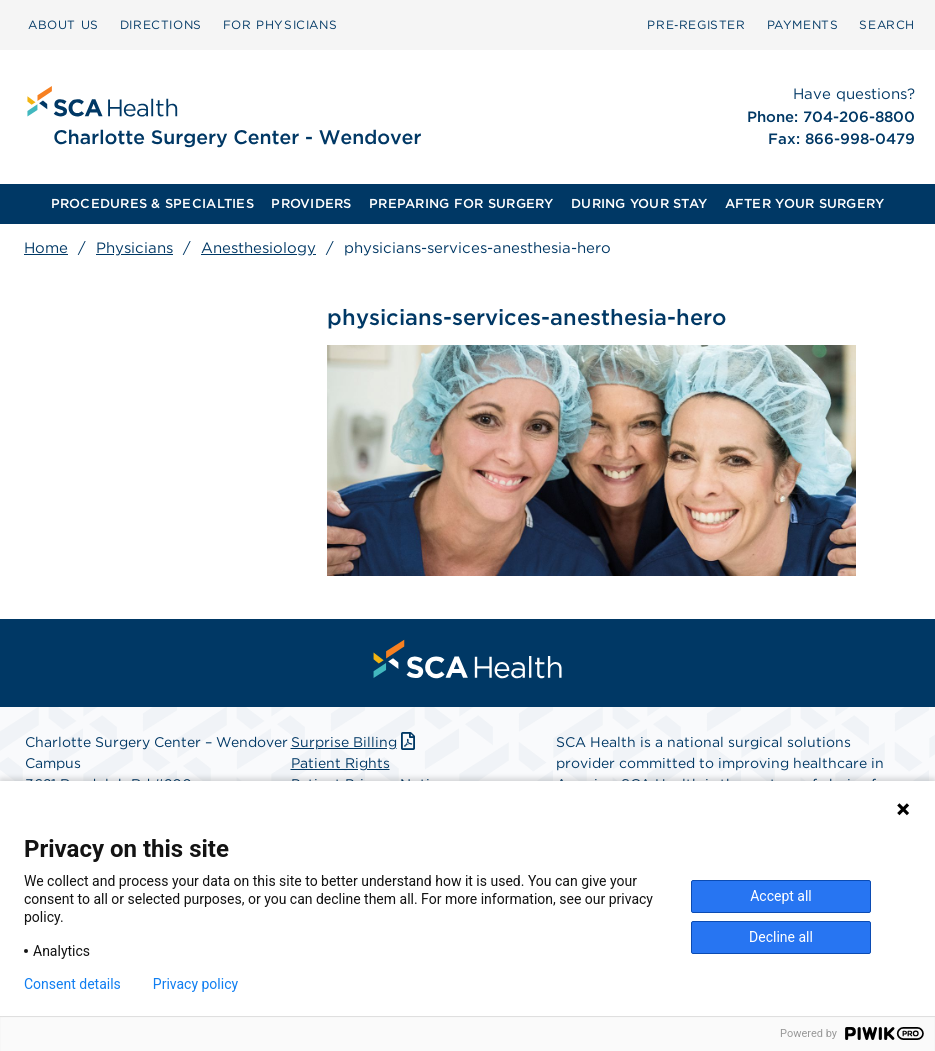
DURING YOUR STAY (639, 203)
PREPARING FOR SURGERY (461, 203)
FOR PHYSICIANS (280, 24)
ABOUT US (63, 24)
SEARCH (887, 24)
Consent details (72, 984)
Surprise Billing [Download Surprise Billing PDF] (355, 742)
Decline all (781, 937)
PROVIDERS (311, 203)
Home (46, 248)
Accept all (781, 896)
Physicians (134, 248)
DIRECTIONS (161, 24)
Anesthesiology (258, 248)
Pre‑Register (696, 24)
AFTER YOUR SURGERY (805, 203)
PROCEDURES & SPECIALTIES (152, 203)
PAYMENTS (803, 24)
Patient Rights (340, 763)
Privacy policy (195, 984)
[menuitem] (63, 25)
